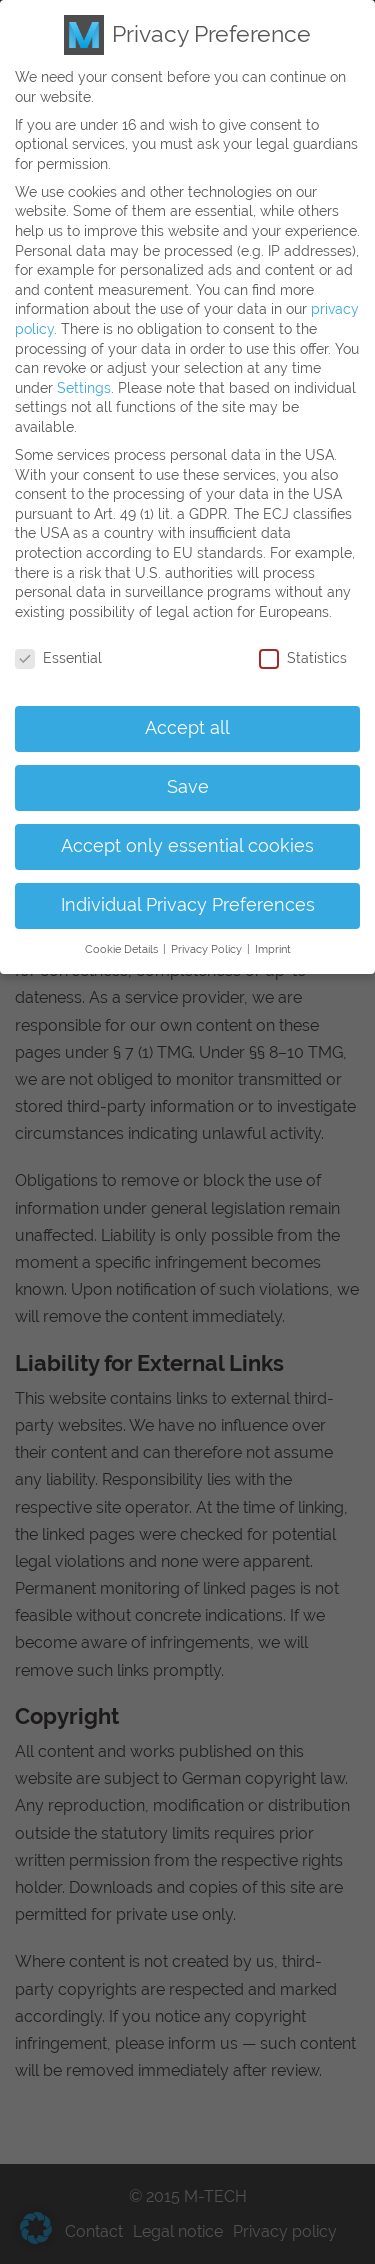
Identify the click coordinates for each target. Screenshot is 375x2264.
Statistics (303, 638)
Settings (84, 368)
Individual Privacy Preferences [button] (188, 886)
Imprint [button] (273, 930)
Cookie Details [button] (123, 930)
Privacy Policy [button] (208, 930)
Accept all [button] (187, 709)
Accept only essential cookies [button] (187, 827)
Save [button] (188, 768)
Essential (58, 638)
